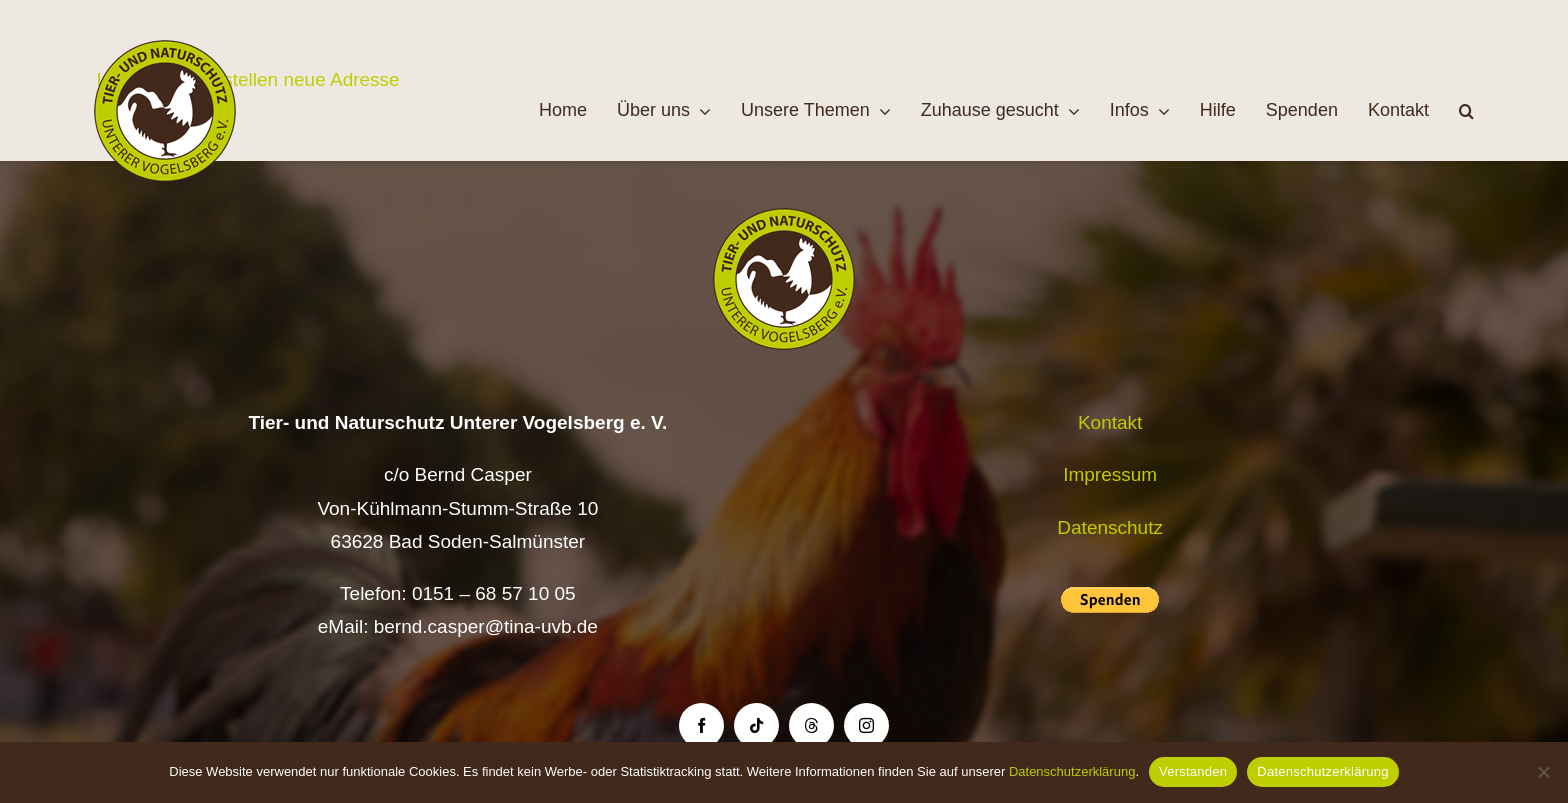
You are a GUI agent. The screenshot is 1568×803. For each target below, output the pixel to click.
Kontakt (1110, 422)
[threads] (811, 725)
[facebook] (701, 725)
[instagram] (866, 725)
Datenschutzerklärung (1072, 771)
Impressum (1110, 474)
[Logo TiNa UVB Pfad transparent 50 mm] (165, 49)
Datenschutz (1110, 527)
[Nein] (1543, 772)
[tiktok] (756, 725)
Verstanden (1193, 771)
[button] (1466, 111)
